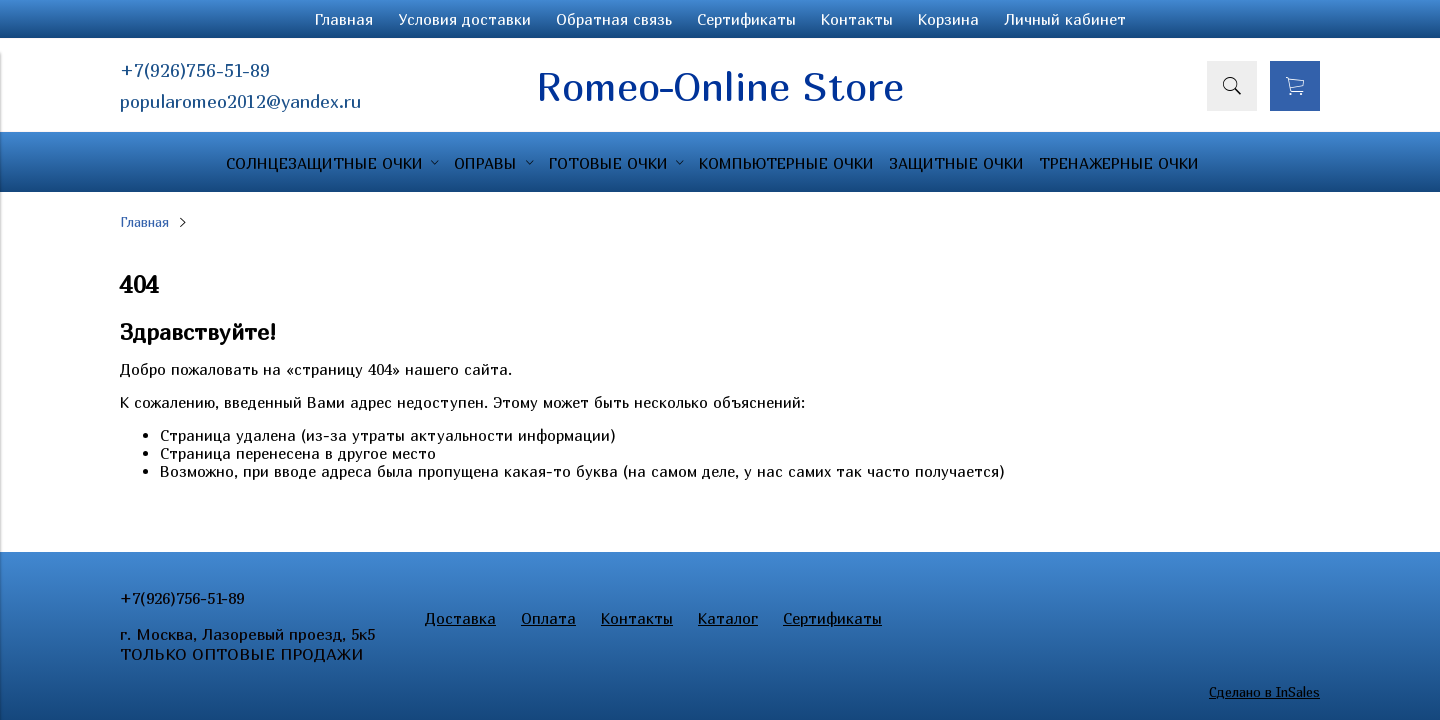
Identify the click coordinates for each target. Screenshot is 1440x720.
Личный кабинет (1065, 19)
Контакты (857, 19)
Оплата (548, 618)
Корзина (948, 19)
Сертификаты (746, 19)
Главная (344, 19)
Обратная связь (614, 19)
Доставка (460, 618)
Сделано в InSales (1264, 692)
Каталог (728, 618)
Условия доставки (464, 19)
